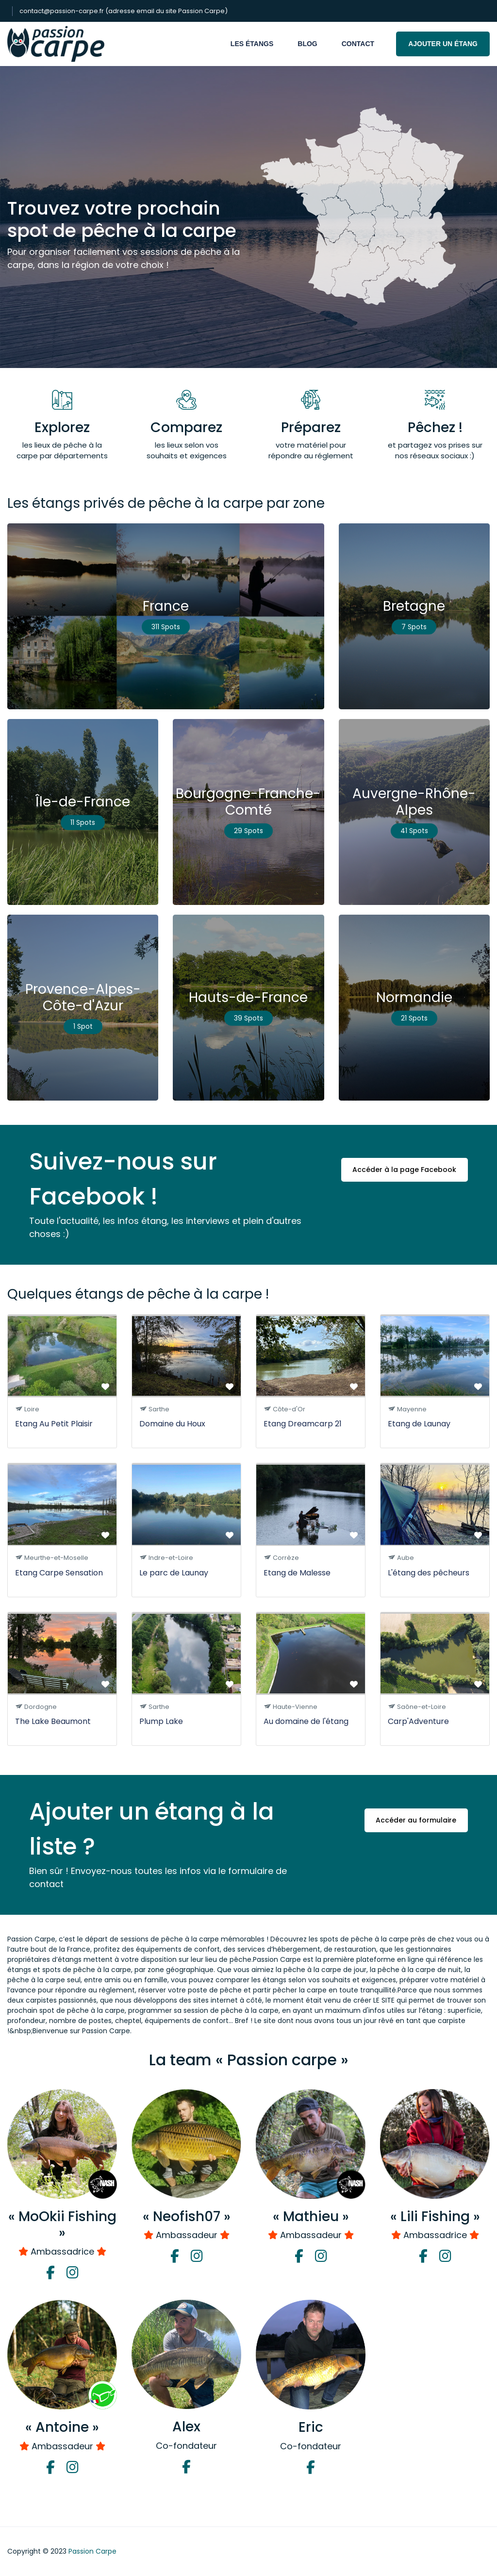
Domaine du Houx (172, 1423)
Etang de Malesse (297, 1572)
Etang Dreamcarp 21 (303, 1423)
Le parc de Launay (173, 1572)
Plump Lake (161, 1721)
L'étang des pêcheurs (428, 1572)
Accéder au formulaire (415, 1821)
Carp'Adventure (418, 1721)
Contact (358, 44)
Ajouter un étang (443, 44)
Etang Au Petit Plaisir (54, 1423)
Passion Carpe (92, 2551)
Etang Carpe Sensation (59, 1572)
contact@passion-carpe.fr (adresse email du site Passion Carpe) (123, 11)
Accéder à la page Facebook (404, 1171)
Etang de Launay (419, 1423)
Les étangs (252, 44)
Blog (307, 44)
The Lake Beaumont (53, 1721)
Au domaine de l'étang (306, 1721)
